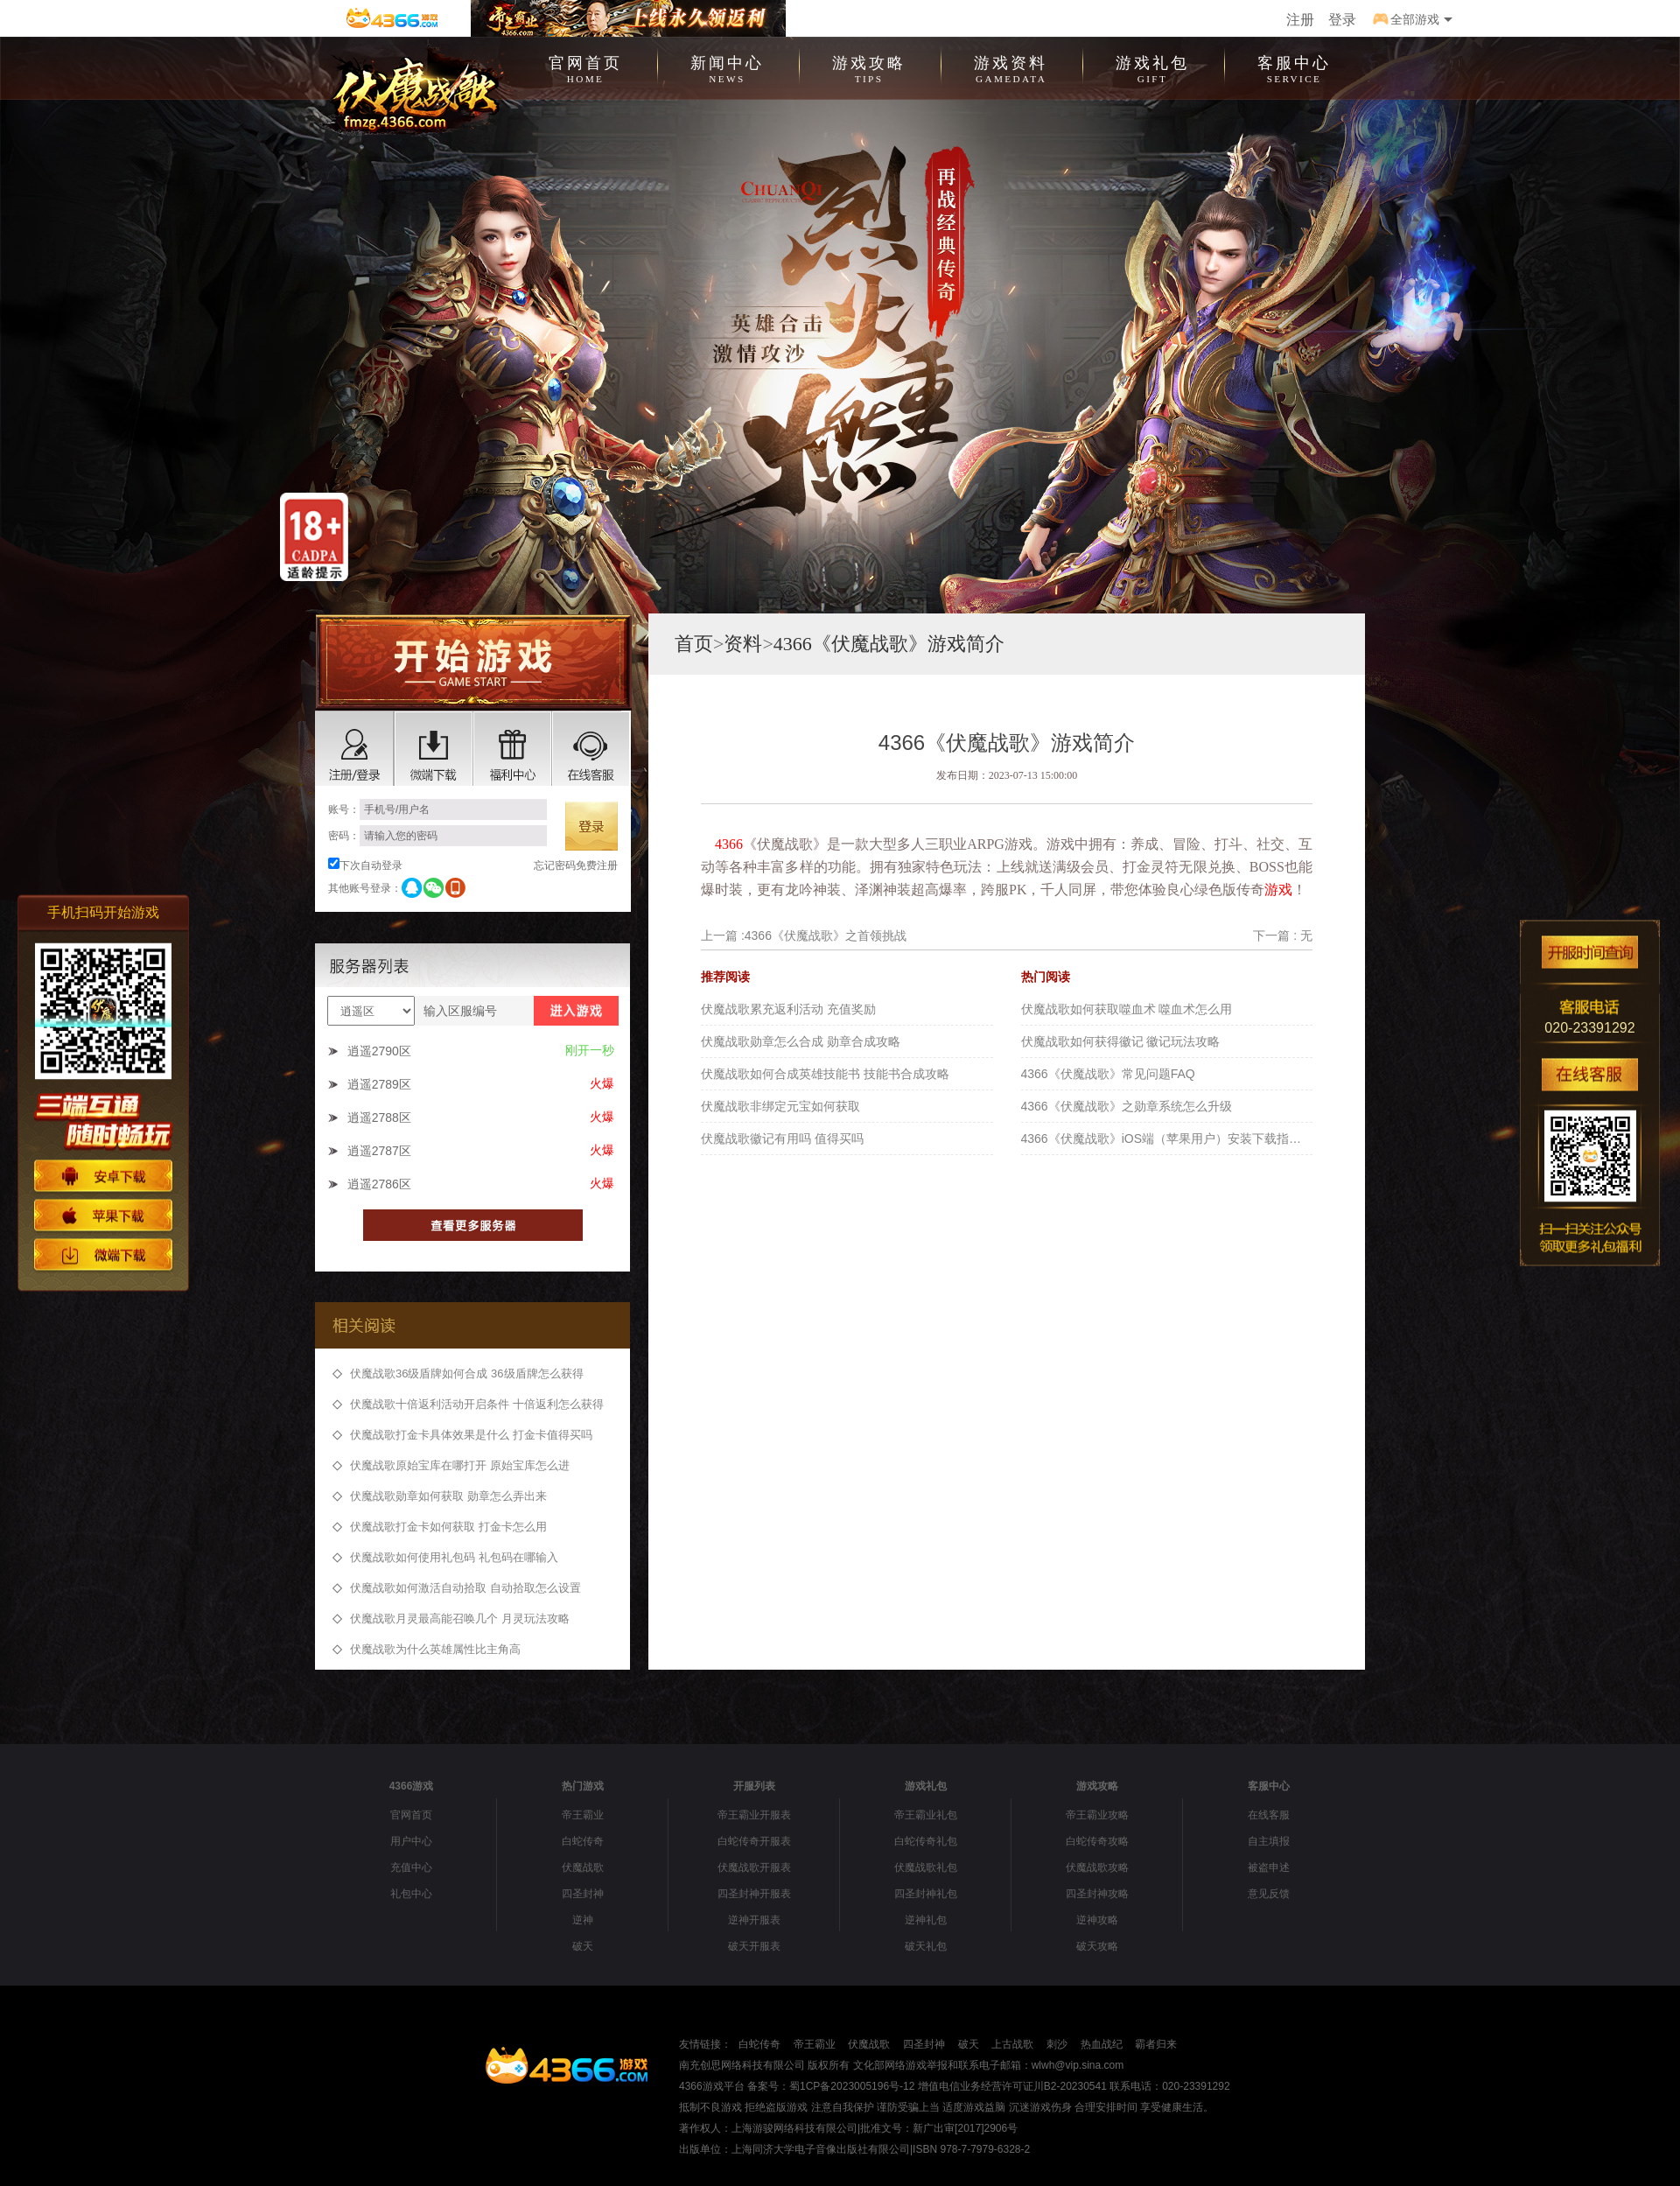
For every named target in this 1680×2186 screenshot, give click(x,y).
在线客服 (1269, 1815)
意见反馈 (1269, 1894)
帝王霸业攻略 (1097, 1815)
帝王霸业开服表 (754, 1815)
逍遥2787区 (379, 1151)
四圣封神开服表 (754, 1894)
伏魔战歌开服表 (754, 1867)
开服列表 (754, 1786)
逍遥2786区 (379, 1184)
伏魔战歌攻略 (1097, 1867)
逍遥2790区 (379, 1051)
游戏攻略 (869, 67)
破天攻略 (1097, 1946)
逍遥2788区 (379, 1118)
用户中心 (411, 1841)
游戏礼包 (1152, 67)
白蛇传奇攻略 (1097, 1841)
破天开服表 (754, 1946)
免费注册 (597, 865)
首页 (694, 644)
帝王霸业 (583, 1815)
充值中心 (411, 1867)
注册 (1300, 19)
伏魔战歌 (583, 1867)
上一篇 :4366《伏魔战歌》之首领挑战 (803, 935)
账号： (437, 809)
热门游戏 (583, 1786)
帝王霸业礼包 (925, 1815)
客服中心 (1294, 67)
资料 (743, 644)
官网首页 (585, 67)
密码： (437, 835)
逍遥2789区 (379, 1084)
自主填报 (1269, 1841)
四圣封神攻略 (1097, 1894)
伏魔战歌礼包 (925, 1867)
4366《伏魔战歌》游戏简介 (889, 644)
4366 (729, 844)
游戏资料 (1010, 67)
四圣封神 (583, 1894)
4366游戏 (411, 1786)
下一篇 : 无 (1282, 935)
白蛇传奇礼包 (925, 1841)
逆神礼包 (926, 1920)
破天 (582, 1946)
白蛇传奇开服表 (754, 1841)
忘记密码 (555, 865)
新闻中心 (727, 67)
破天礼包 (926, 1946)
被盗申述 (1269, 1867)
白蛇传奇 (583, 1841)
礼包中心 (411, 1894)
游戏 (1278, 889)
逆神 (582, 1920)
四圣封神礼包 (925, 1894)
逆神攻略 (1097, 1920)
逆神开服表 (754, 1920)
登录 (1342, 19)
